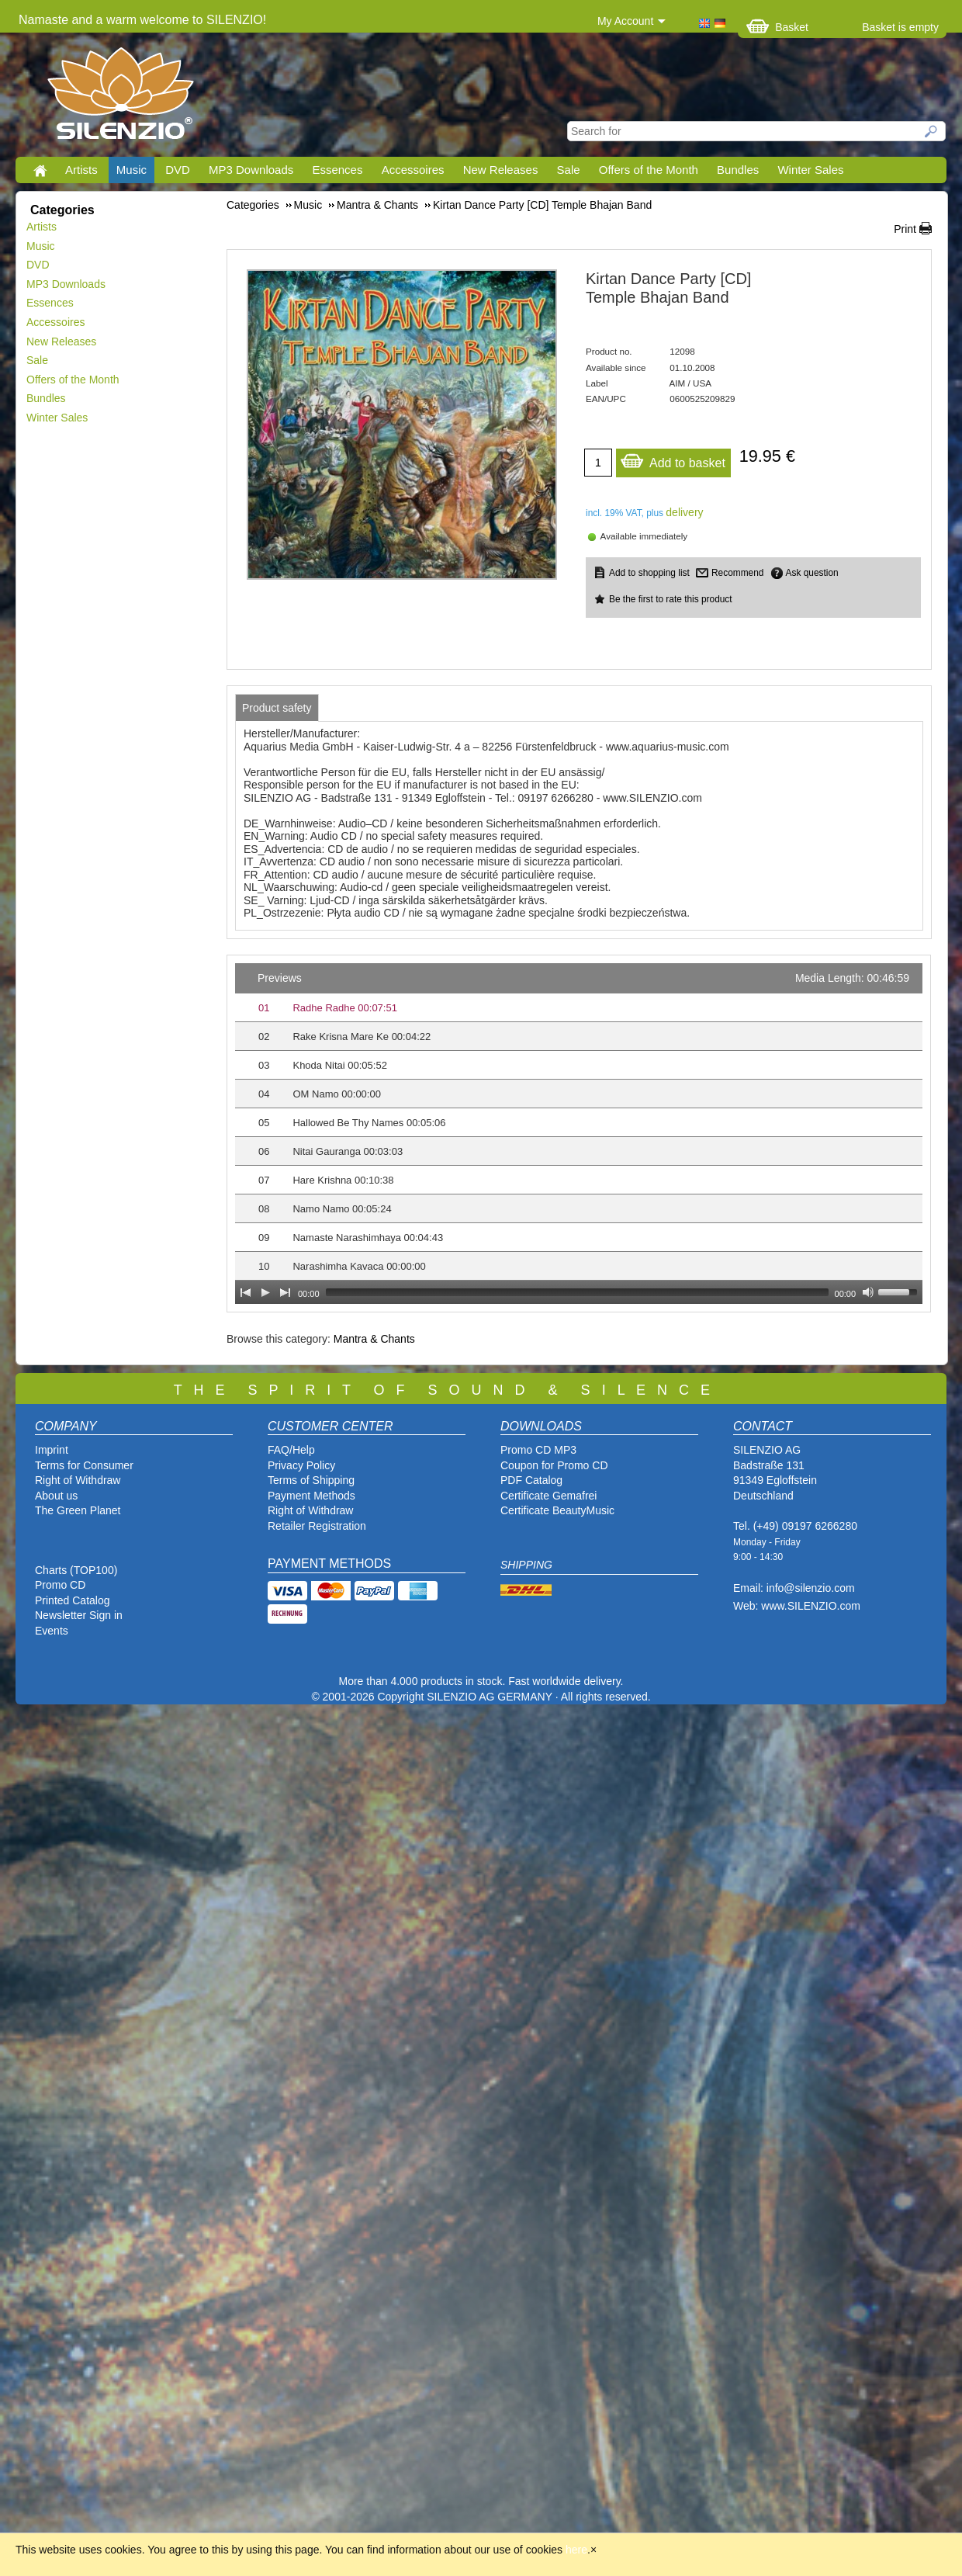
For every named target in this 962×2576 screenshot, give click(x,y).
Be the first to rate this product (670, 599)
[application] (578, 1133)
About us (56, 1495)
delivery (684, 512)
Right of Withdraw (77, 1480)
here (576, 2549)
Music (131, 169)
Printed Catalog (72, 1600)
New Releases (500, 169)
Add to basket (672, 459)
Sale (568, 169)
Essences (337, 169)
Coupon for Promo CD (554, 1465)
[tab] (277, 708)
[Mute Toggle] (868, 1292)
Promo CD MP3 (538, 1450)
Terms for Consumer (84, 1465)
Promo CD (60, 1585)
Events (51, 1630)
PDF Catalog (531, 1480)
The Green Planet (78, 1510)
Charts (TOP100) (76, 1570)
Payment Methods (311, 1495)
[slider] (577, 1292)
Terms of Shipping (311, 1480)
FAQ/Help (291, 1450)
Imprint (51, 1450)
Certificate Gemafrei (548, 1495)
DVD (177, 169)
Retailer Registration (317, 1526)
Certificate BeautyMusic (557, 1510)
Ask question (812, 572)
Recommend (737, 572)
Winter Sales (810, 169)
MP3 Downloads (251, 169)
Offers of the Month (648, 169)
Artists (81, 169)
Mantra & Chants (374, 1339)
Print (905, 229)
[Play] (265, 1292)
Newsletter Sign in (79, 1615)
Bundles (738, 169)
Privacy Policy (301, 1465)
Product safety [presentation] (277, 708)
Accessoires (413, 169)
